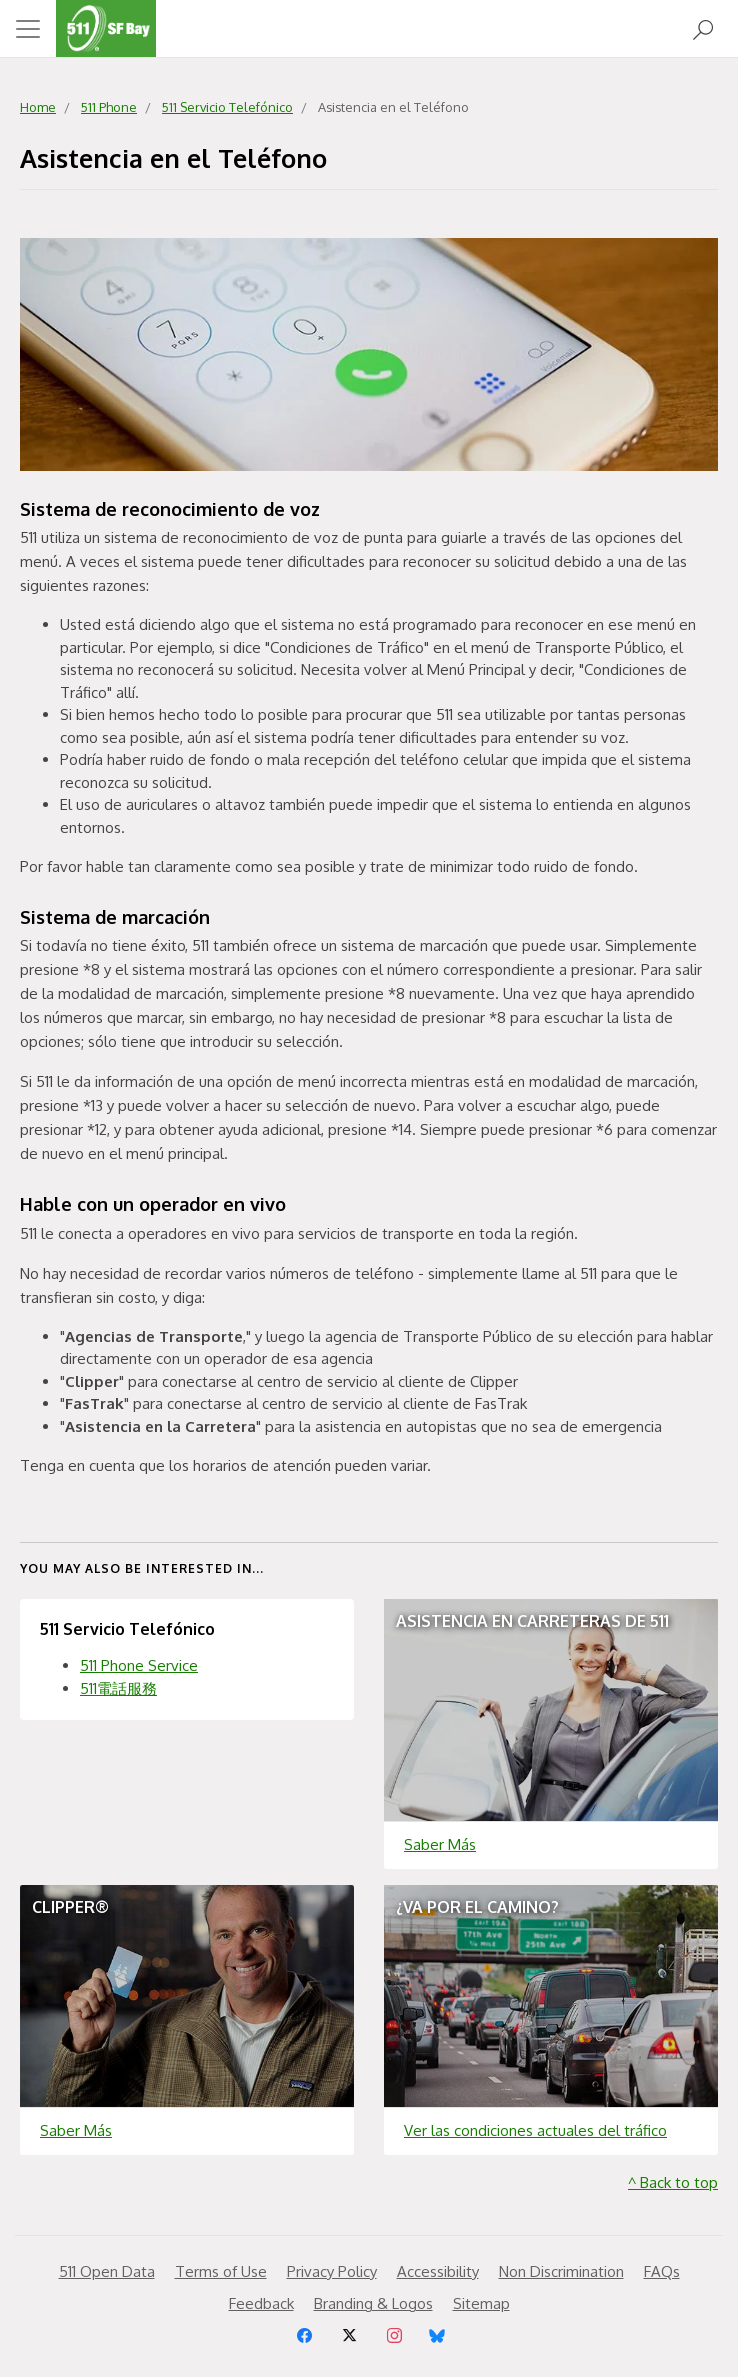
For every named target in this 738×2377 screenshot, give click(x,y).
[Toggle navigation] (28, 29)
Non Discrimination (561, 2271)
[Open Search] (703, 28)
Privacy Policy (332, 2271)
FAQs (662, 2271)
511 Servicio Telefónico (227, 107)
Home (38, 107)
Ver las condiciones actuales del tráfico (535, 2130)
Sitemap (481, 2303)
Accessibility (438, 2271)
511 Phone (109, 107)
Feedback (261, 2303)
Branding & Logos (373, 2303)
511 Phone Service (139, 1665)
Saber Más (440, 1844)
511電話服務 (118, 1688)
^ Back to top (673, 2182)
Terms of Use (221, 2271)
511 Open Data (107, 2271)
